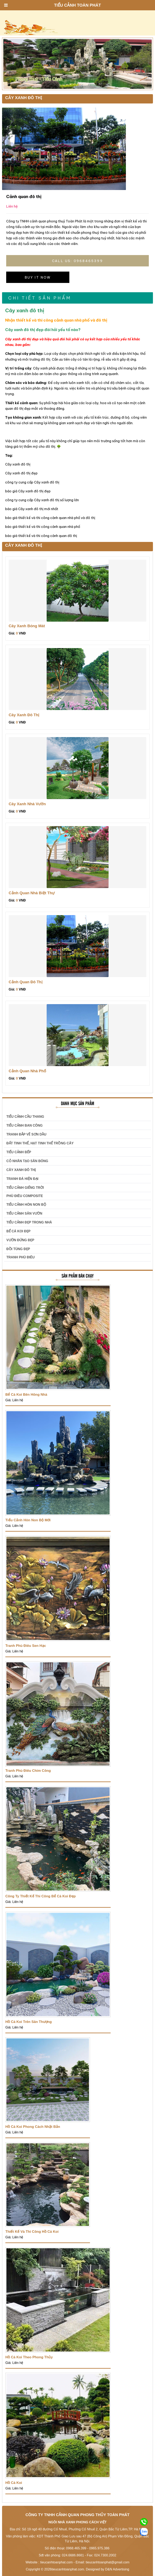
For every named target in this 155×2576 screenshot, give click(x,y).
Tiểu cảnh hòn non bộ (26, 1204)
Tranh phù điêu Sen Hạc (25, 1646)
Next (146, 63)
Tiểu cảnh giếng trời (25, 1187)
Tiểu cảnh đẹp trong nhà (29, 1222)
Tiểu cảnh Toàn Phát (77, 5)
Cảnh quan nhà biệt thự (32, 893)
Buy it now (38, 277)
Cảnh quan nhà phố (27, 1071)
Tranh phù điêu (20, 1257)
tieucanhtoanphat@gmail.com (107, 2562)
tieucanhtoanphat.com (56, 2562)
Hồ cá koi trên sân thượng (28, 2022)
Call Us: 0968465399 (77, 261)
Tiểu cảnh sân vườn (24, 1213)
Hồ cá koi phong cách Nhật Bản (32, 2127)
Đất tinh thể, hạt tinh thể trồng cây (40, 1143)
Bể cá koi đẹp (18, 1231)
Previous (8, 63)
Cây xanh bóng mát (27, 626)
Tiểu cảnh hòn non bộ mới (28, 1520)
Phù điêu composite (24, 1196)
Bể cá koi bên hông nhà (26, 1395)
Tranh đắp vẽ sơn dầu (26, 1134)
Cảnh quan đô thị (26, 982)
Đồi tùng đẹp (18, 1249)
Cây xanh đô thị (24, 715)
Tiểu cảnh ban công (24, 1125)
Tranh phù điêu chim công (28, 1771)
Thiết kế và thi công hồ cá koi (32, 2232)
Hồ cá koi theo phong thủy (29, 2357)
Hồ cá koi (13, 2483)
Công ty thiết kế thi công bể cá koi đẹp (40, 1896)
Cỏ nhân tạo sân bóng (27, 1161)
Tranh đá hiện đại (22, 1179)
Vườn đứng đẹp (20, 1240)
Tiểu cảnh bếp (18, 1152)
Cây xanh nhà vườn (27, 804)
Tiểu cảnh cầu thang (25, 1116)
